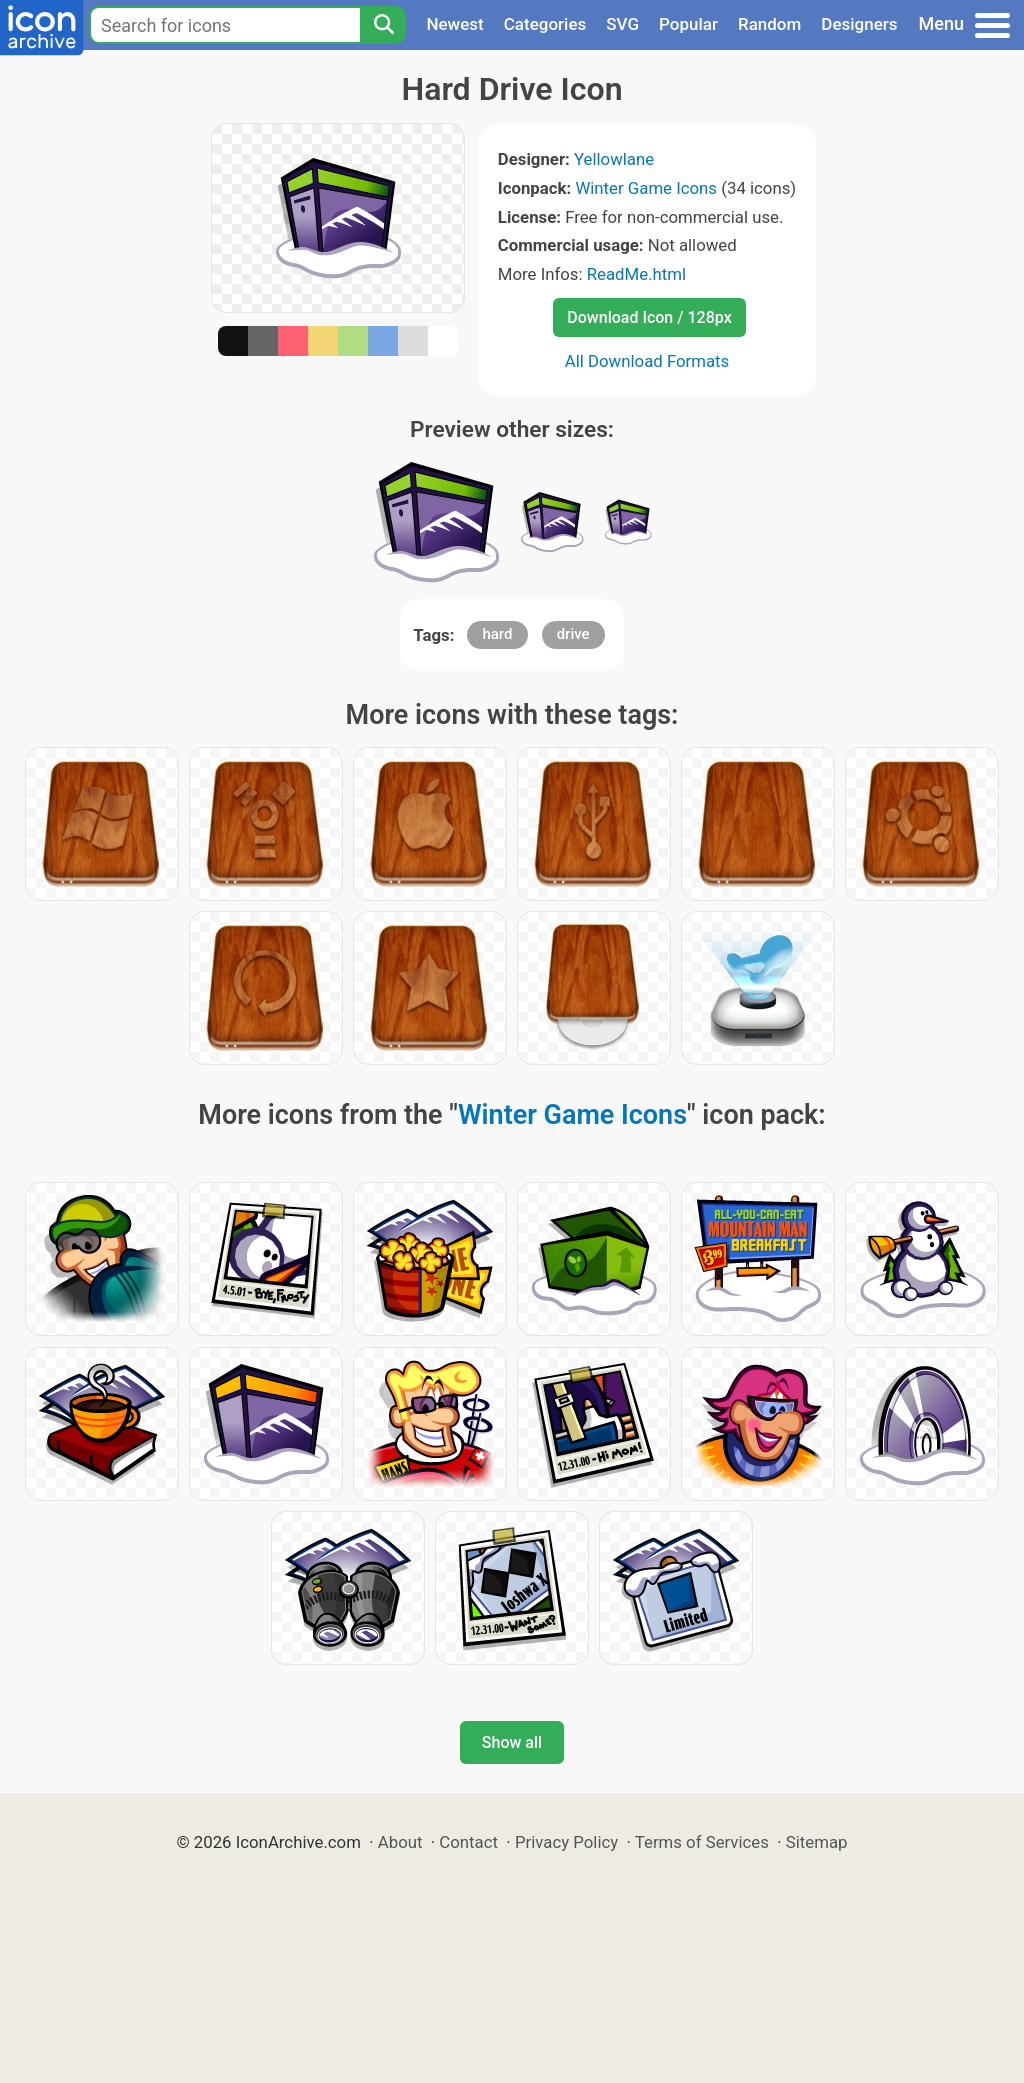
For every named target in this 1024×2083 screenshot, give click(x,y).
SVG (622, 24)
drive (573, 634)
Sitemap (817, 1842)
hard (497, 634)
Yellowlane (614, 159)
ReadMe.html (636, 274)
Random (769, 24)
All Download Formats (647, 361)
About (400, 1842)
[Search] (383, 25)
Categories (545, 24)
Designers (859, 24)
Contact (468, 1842)
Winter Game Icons (646, 188)
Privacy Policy (566, 1842)
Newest (454, 24)
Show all (512, 1742)
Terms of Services (702, 1842)
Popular (688, 24)
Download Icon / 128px (649, 317)
